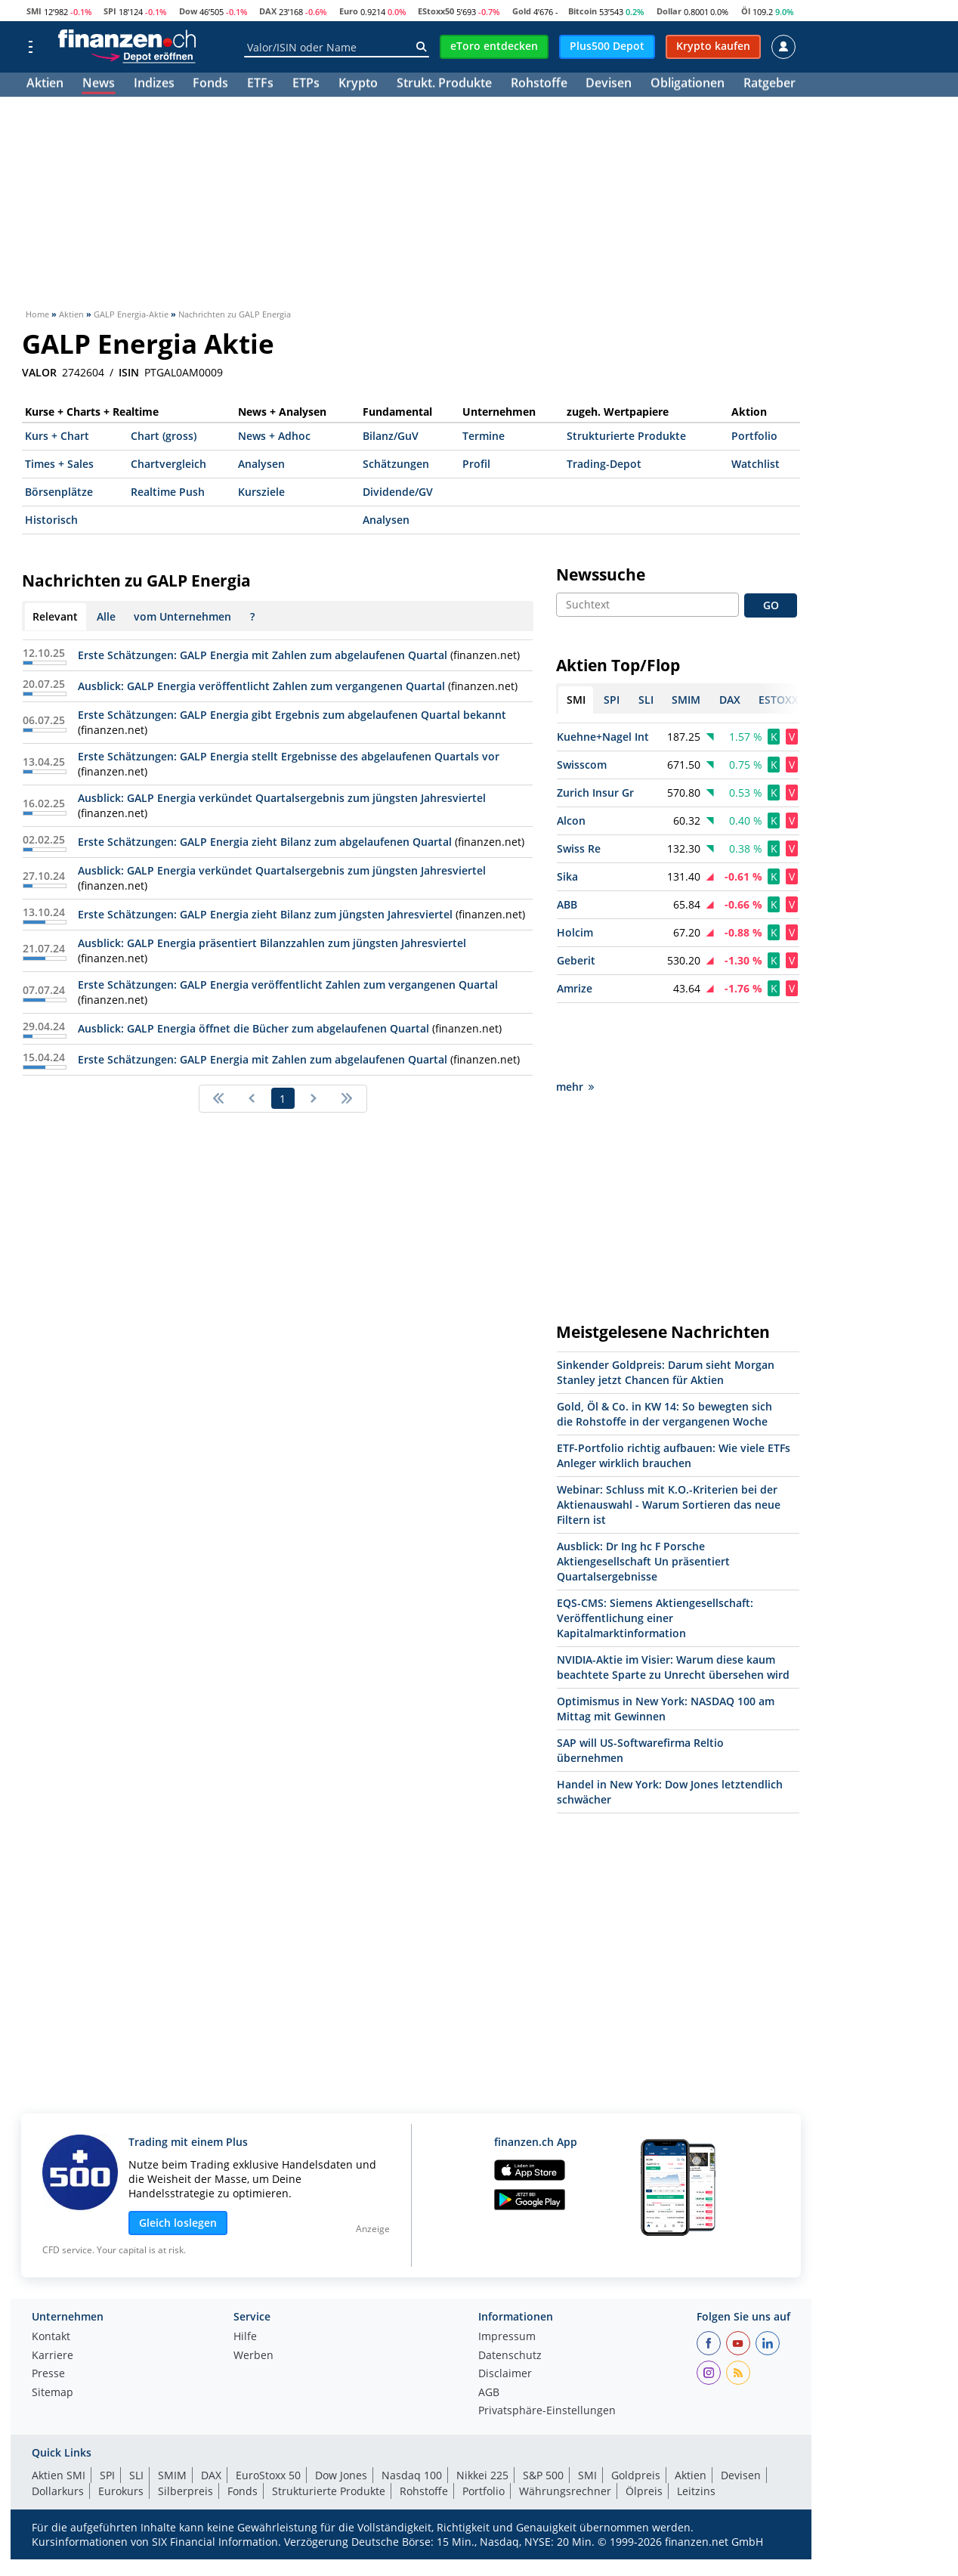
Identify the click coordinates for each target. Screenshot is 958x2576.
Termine (483, 436)
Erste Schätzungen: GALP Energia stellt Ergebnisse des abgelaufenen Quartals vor (288, 756)
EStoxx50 (436, 11)
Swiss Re (579, 848)
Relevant (55, 616)
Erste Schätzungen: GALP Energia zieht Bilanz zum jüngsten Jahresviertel (265, 914)
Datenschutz (510, 2288)
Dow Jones (341, 2407)
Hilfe (245, 2269)
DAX (268, 11)
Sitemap (52, 2325)
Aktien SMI (58, 2407)
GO (771, 605)
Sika (567, 876)
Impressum (507, 2269)
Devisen (609, 85)
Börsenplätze (59, 492)
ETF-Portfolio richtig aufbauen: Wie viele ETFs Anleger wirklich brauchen (673, 1387)
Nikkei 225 (482, 2407)
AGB (488, 2325)
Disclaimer (505, 2306)
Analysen (261, 464)
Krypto (358, 85)
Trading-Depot (604, 464)
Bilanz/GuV (391, 436)
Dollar (669, 11)
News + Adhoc (274, 436)
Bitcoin (582, 11)
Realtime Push (168, 492)
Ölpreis (644, 2423)
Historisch (51, 519)
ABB (567, 904)
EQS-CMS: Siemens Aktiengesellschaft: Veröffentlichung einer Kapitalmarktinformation (655, 1550)
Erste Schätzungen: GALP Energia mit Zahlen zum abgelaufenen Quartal (262, 655)
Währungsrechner (565, 2423)
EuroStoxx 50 (268, 2407)
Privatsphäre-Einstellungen (547, 2343)
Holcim (575, 932)
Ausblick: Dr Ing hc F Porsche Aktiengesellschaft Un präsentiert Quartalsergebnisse (643, 1493)
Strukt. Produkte (444, 85)
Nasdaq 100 (412, 2407)
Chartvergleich (168, 464)
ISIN (129, 372)
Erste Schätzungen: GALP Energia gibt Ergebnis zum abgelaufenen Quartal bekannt (292, 714)
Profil (476, 464)
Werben (253, 2288)
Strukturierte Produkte (626, 436)
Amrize (574, 988)
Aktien (44, 85)
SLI (136, 2407)
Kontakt (51, 2269)
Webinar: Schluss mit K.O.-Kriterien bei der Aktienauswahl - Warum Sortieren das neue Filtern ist (668, 1436)
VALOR (39, 372)
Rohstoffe (539, 85)
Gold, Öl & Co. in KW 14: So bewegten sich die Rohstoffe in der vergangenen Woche (664, 1346)
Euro (348, 11)
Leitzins (696, 2423)
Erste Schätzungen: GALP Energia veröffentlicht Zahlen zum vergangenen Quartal (288, 984)
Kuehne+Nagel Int (603, 736)
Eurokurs (121, 2423)
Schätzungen (396, 464)
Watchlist (755, 464)
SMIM (172, 2407)
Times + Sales (59, 464)
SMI (34, 11)
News (98, 85)
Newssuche (600, 574)
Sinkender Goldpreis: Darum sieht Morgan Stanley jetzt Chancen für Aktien (665, 1304)
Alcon (571, 820)
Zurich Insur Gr (595, 792)
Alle (106, 616)
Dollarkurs (58, 2423)
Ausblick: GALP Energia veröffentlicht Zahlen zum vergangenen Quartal (261, 686)
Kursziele (261, 492)
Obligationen (688, 85)
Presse (48, 2306)
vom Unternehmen (182, 616)
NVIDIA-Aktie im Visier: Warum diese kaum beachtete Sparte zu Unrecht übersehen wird (673, 1599)
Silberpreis (185, 2423)
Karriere (52, 2288)
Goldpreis (635, 2407)
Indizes (154, 85)
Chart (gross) (163, 436)
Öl (745, 11)
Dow (188, 11)
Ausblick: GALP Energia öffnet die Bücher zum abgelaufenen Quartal (253, 1028)
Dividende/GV (398, 492)
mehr (575, 1018)
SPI (110, 11)
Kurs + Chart (57, 436)
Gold (521, 11)
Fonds (210, 85)
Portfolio (754, 436)
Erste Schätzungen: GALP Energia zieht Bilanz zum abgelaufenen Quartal (265, 841)
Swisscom (582, 764)
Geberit (576, 960)
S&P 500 (543, 2407)
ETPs (306, 85)
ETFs (260, 85)
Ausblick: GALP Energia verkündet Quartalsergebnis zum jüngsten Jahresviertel (282, 798)
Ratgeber (769, 85)
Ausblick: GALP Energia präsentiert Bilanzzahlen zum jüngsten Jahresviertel (272, 943)
